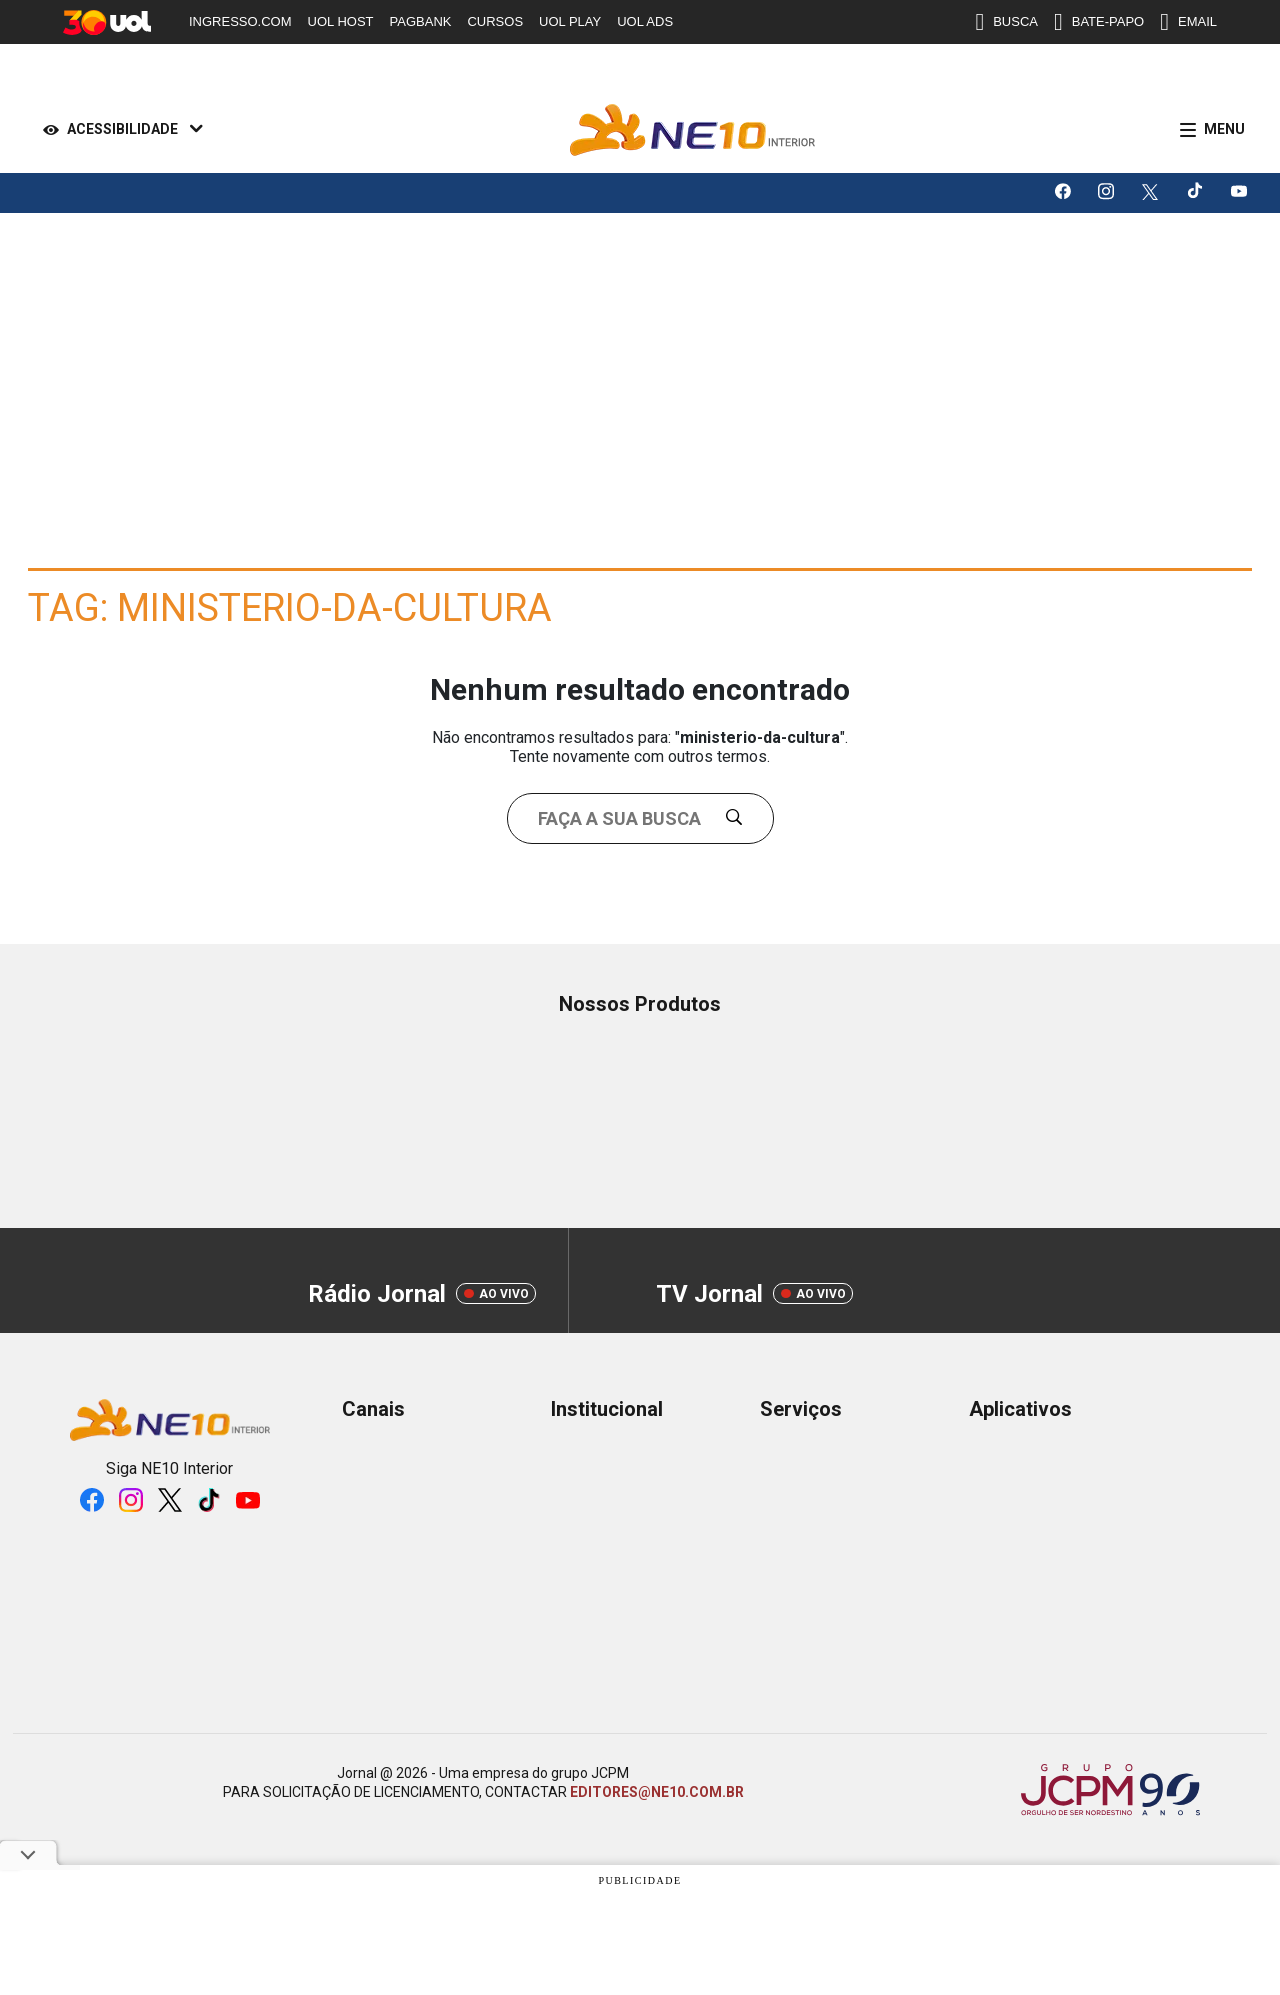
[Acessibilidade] (118, 130)
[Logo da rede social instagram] (1108, 193)
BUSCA (1006, 22)
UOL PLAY (570, 21)
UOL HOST (341, 21)
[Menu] (1208, 130)
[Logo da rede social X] (1152, 193)
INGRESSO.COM (240, 21)
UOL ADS (645, 21)
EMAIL (1188, 22)
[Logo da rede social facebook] (1064, 193)
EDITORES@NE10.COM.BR (657, 1792)
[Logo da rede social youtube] (1240, 193)
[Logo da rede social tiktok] (1196, 193)
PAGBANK (421, 21)
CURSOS (495, 21)
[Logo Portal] (692, 130)
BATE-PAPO (1099, 22)
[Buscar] (742, 818)
